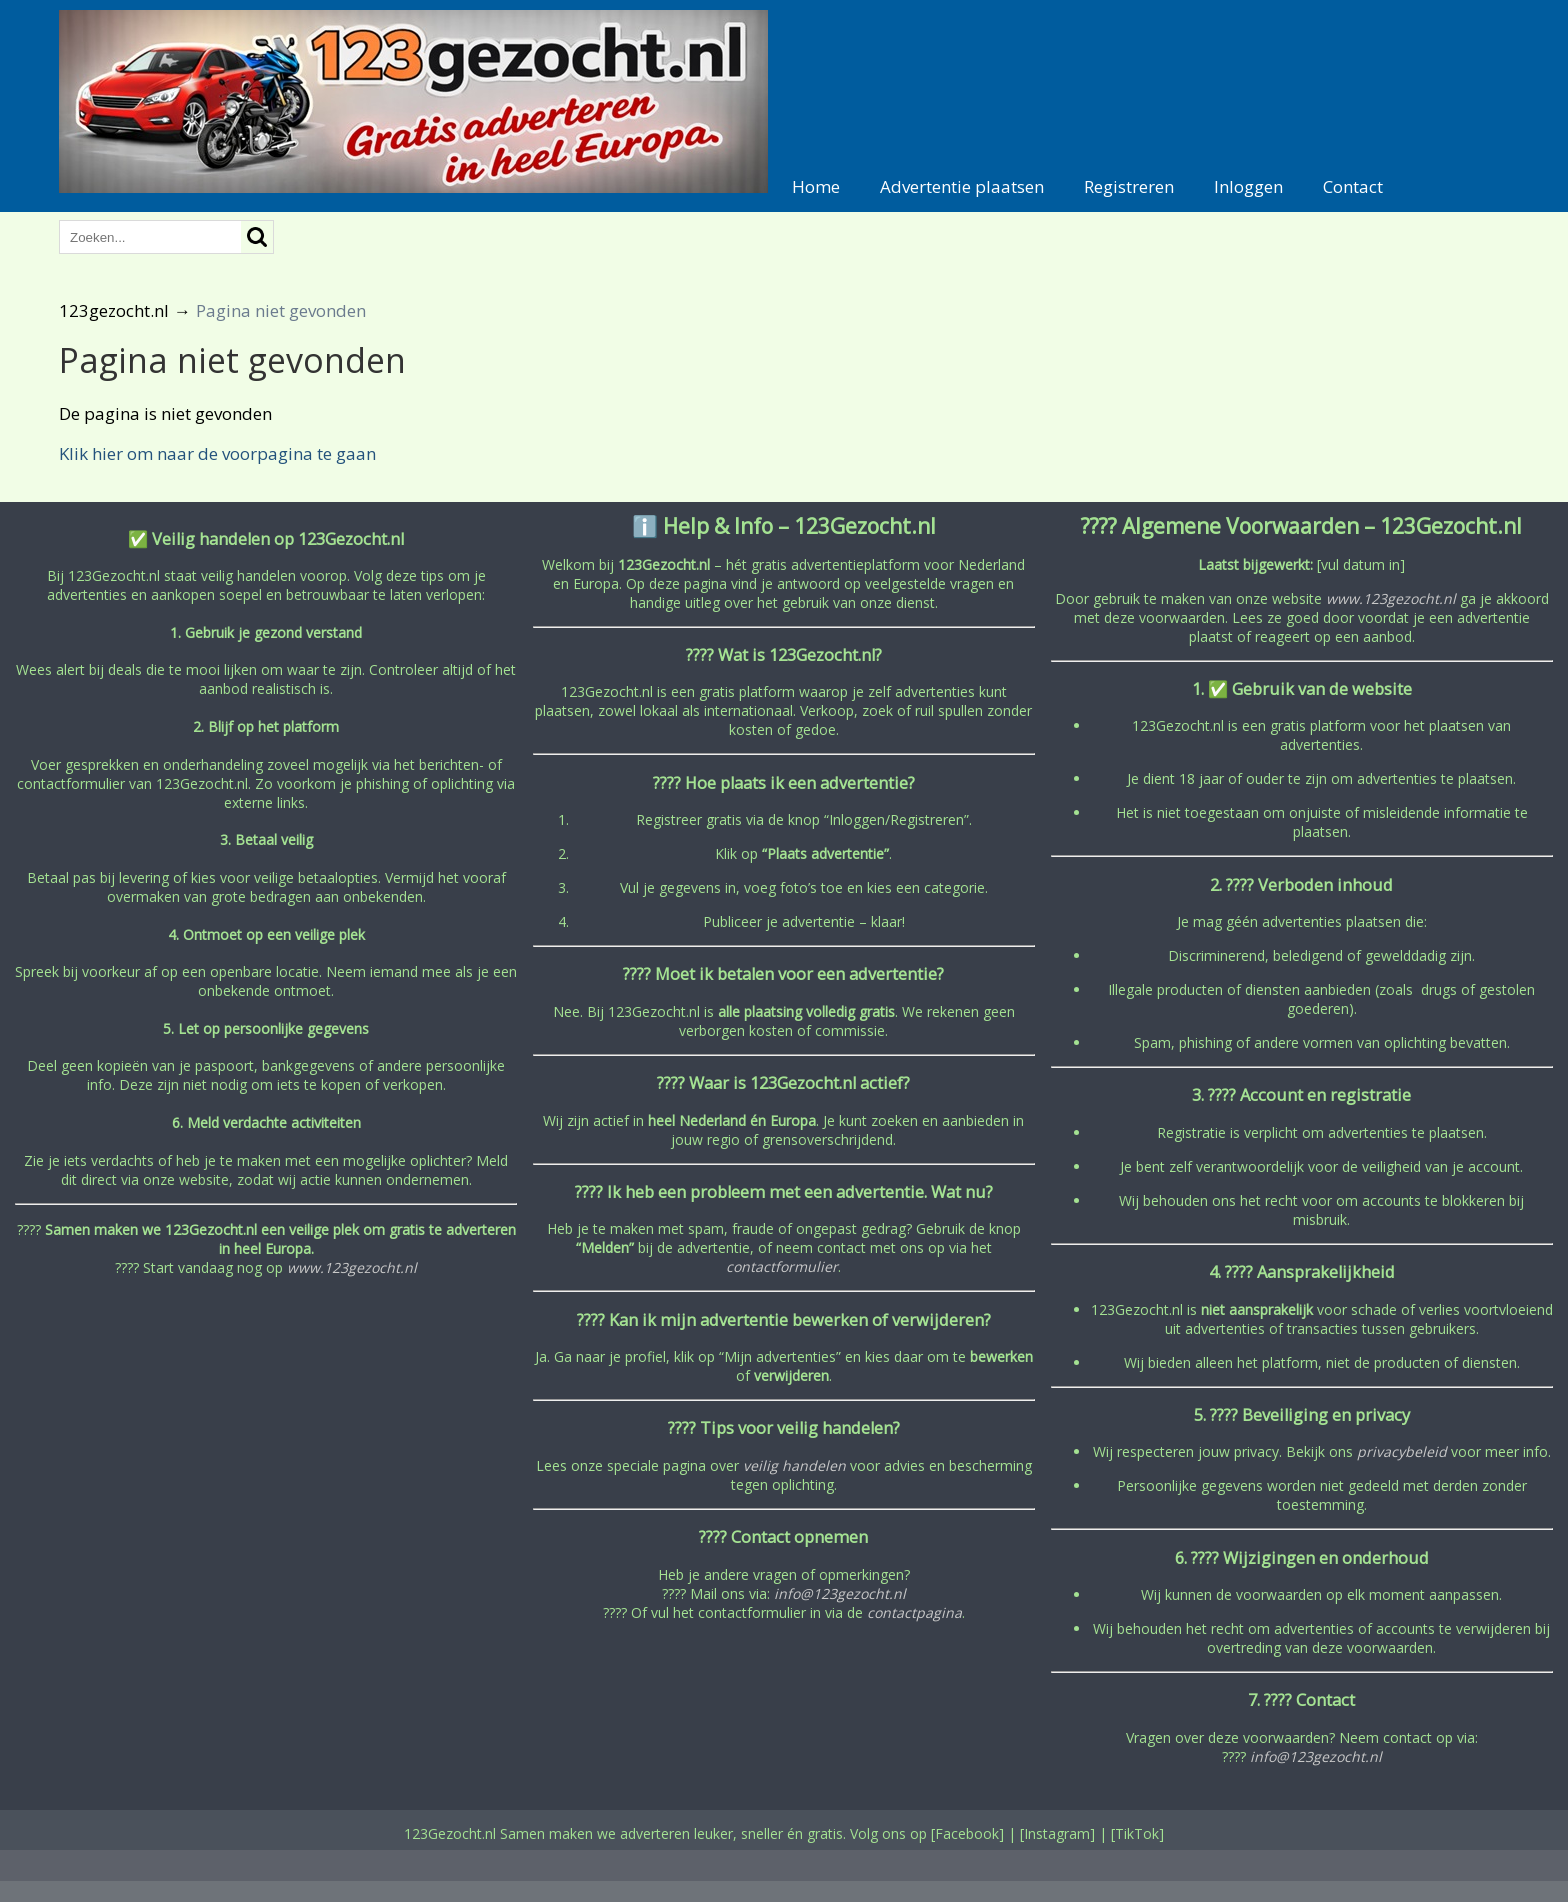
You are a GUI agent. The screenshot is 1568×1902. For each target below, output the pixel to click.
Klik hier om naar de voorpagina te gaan (217, 453)
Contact (1353, 186)
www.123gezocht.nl (352, 1267)
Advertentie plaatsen (962, 186)
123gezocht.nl (114, 310)
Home (816, 186)
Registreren (1129, 186)
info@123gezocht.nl (840, 1593)
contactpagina (914, 1612)
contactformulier (782, 1266)
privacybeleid (1402, 1451)
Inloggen (1248, 186)
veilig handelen (794, 1465)
